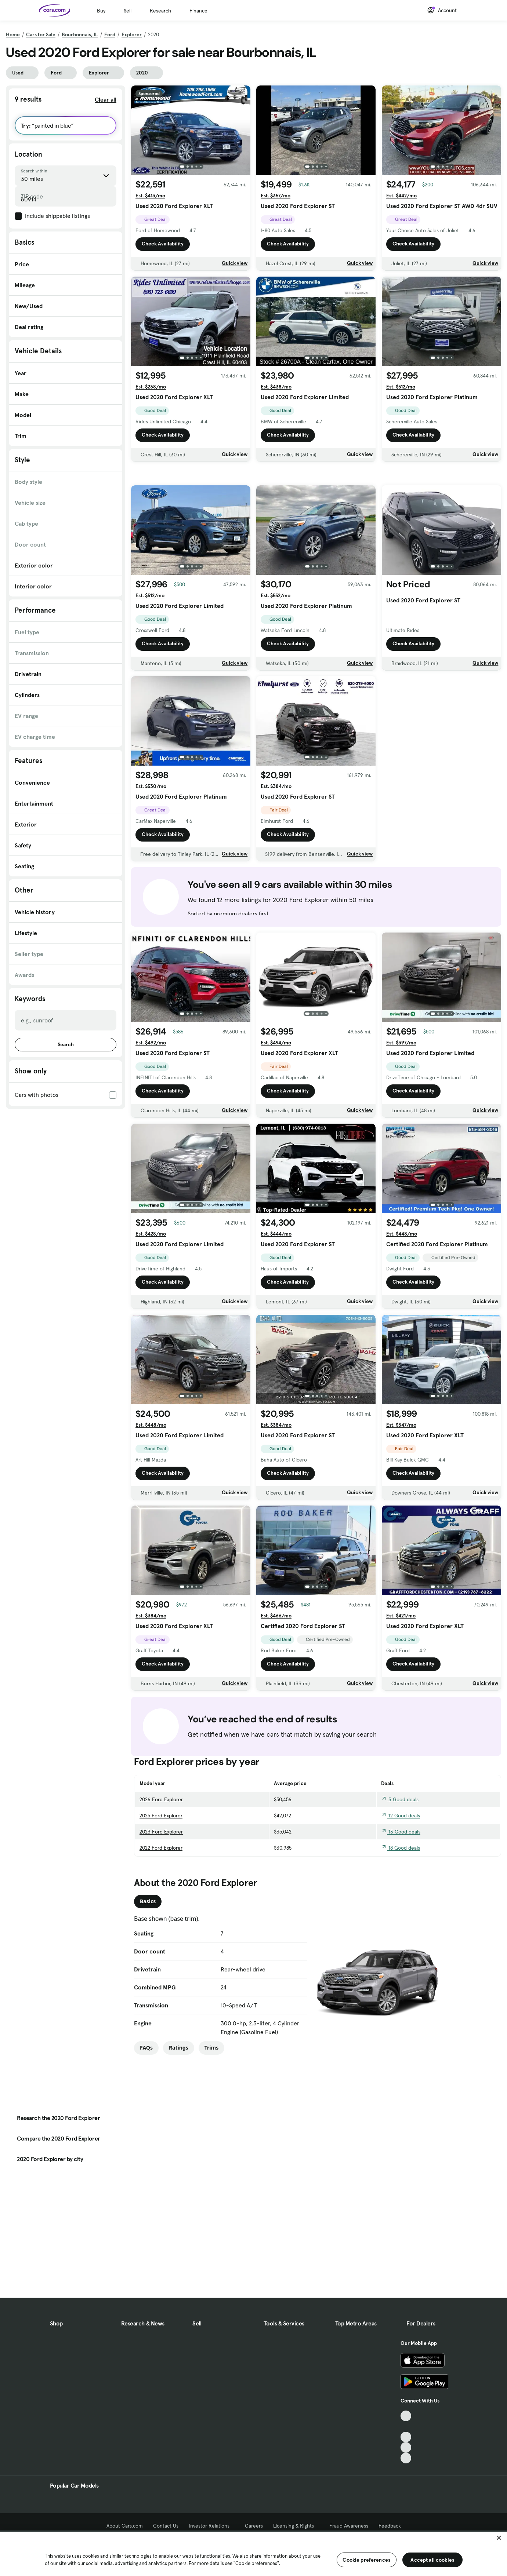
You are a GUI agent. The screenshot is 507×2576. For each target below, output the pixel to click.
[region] (253, 2553)
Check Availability (163, 244)
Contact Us (165, 2525)
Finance (198, 10)
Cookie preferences (366, 2560)
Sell (127, 10)
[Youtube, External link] (406, 2437)
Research (160, 10)
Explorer (132, 34)
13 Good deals (400, 1883)
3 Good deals (400, 1850)
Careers (254, 2525)
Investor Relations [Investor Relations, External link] (212, 2525)
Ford (109, 34)
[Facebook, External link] (406, 2426)
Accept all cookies (432, 2560)
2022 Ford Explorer (161, 1899)
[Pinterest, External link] (406, 2458)
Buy (101, 10)
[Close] (499, 2538)
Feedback (390, 2525)
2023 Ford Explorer (161, 1883)
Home (13, 34)
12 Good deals (400, 1867)
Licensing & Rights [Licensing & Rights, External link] (296, 2525)
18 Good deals (400, 1899)
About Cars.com (124, 2525)
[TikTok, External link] (406, 2416)
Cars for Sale (40, 34)
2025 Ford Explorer (161, 1867)
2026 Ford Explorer (161, 1850)
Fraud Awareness (348, 2525)
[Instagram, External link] (406, 2447)
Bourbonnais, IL (80, 34)
